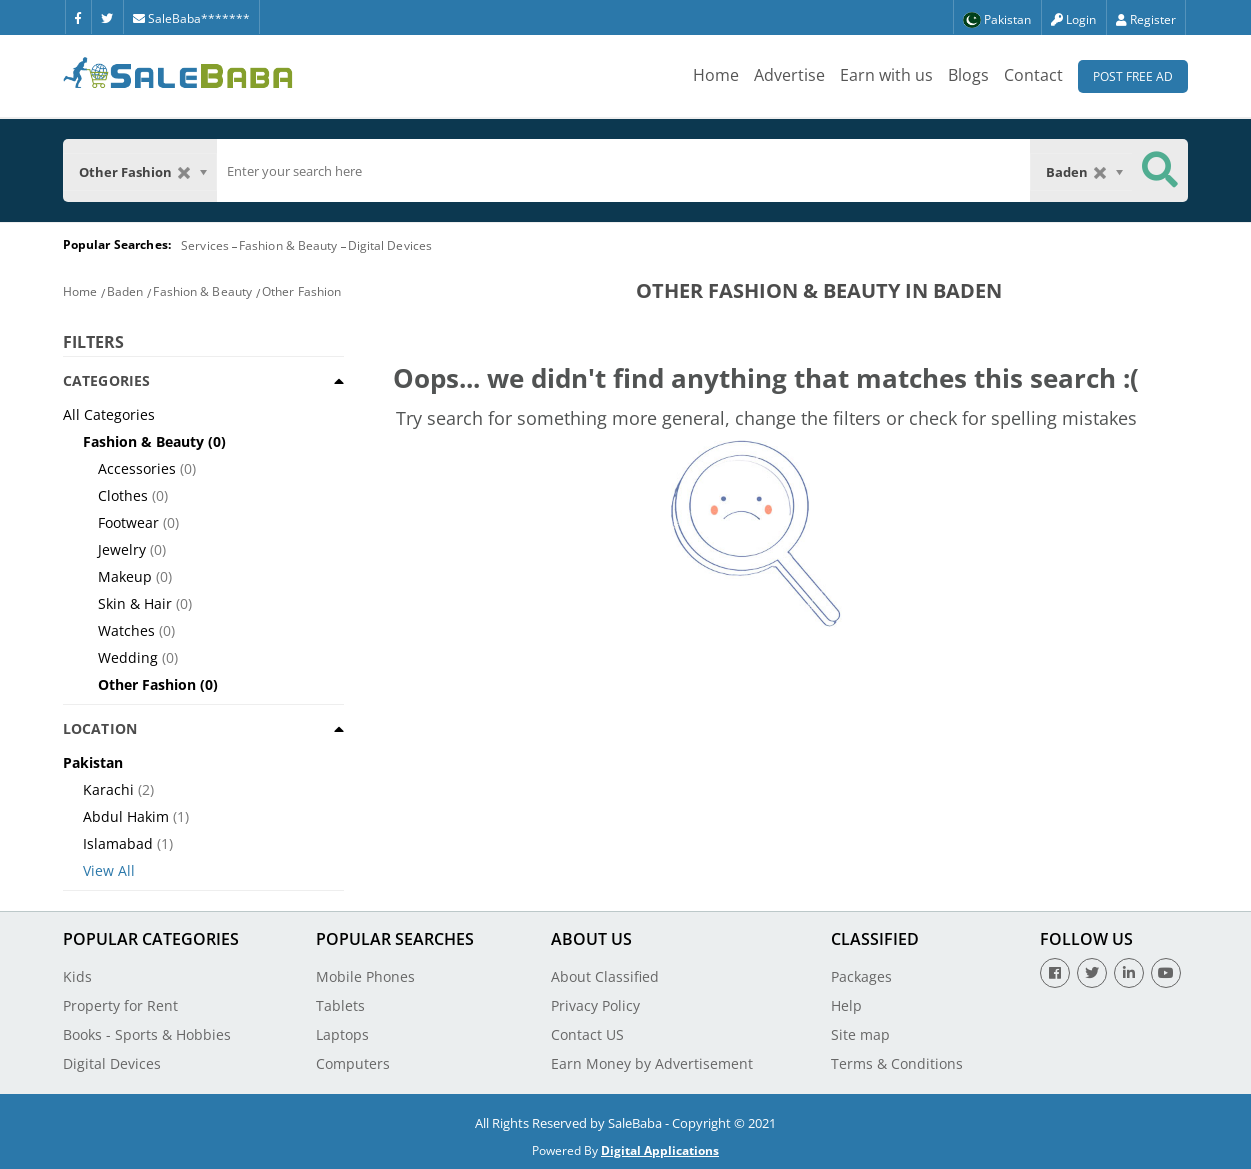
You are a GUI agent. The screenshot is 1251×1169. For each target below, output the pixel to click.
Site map (860, 1034)
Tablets (340, 1005)
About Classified (605, 976)
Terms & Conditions (897, 1063)
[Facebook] (78, 17)
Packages (861, 976)
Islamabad (118, 843)
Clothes (123, 495)
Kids (77, 976)
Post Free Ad (1133, 76)
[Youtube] (1166, 973)
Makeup (125, 576)
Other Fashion (301, 291)
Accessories (137, 468)
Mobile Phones (365, 976)
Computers (353, 1063)
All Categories (109, 414)
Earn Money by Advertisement (652, 1063)
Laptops (342, 1034)
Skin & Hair (135, 603)
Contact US (587, 1034)
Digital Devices (390, 245)
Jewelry (122, 549)
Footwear (128, 522)
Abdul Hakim (126, 816)
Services (205, 245)
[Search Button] (1160, 170)
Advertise (789, 75)
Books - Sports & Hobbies (147, 1034)
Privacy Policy (595, 1005)
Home (716, 75)
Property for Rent (120, 1005)
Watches (126, 630)
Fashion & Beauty (288, 245)
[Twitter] (107, 17)
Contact (1033, 75)
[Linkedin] (1129, 973)
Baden (125, 291)
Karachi (108, 789)
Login (1073, 19)
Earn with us (886, 75)
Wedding (128, 657)
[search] (624, 171)
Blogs (968, 75)
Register (1146, 19)
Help (846, 1005)
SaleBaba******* (191, 18)
